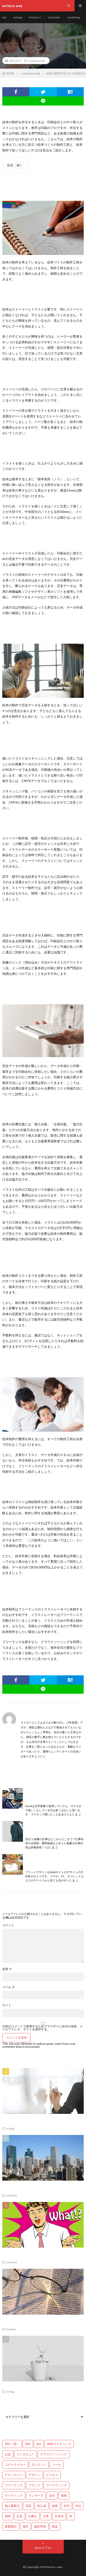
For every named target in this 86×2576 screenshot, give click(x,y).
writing (17, 17)
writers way (54, 2567)
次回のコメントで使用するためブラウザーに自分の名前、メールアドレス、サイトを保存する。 (42, 2028)
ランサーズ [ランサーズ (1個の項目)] (35, 2495)
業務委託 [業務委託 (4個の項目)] (11, 2526)
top (4, 17)
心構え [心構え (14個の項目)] (32, 2516)
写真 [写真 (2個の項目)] (28, 2506)
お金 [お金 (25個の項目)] (8, 2454)
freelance (35, 17)
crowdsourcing (36, 60)
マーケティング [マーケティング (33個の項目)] (56, 2485)
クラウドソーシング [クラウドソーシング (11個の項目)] (53, 2454)
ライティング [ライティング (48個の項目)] (14, 2495)
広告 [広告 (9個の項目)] (19, 2516)
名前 (7, 1968)
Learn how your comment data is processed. (38, 2045)
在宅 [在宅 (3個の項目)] (66, 2506)
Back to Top (43, 2548)
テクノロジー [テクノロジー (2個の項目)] (14, 2475)
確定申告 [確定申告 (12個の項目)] (40, 2526)
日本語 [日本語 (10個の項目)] (59, 2516)
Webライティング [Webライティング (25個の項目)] (59, 2444)
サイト (6, 2005)
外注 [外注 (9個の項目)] (78, 2506)
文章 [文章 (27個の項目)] (46, 2516)
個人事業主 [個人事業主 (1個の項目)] (12, 2506)
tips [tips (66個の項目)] (38, 2444)
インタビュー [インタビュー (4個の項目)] (25, 2454)
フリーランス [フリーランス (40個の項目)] (14, 2485)
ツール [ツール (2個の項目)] (56, 2464)
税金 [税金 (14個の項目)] (55, 2526)
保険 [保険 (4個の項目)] (64, 2495)
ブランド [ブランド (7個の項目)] (34, 2485)
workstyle (54, 17)
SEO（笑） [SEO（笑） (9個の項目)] (12, 2444)
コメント (8, 1925)
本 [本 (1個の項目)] (70, 2516)
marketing (73, 17)
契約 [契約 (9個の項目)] (8, 2516)
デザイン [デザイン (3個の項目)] (34, 2475)
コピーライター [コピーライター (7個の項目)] (15, 2464)
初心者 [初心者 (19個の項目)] (41, 2506)
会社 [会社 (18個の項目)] (52, 2495)
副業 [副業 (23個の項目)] (55, 2506)
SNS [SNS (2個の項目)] (28, 2444)
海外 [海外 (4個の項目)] (25, 2526)
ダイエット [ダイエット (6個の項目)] (38, 2464)
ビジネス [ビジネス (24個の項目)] (52, 2475)
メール (8, 1987)
